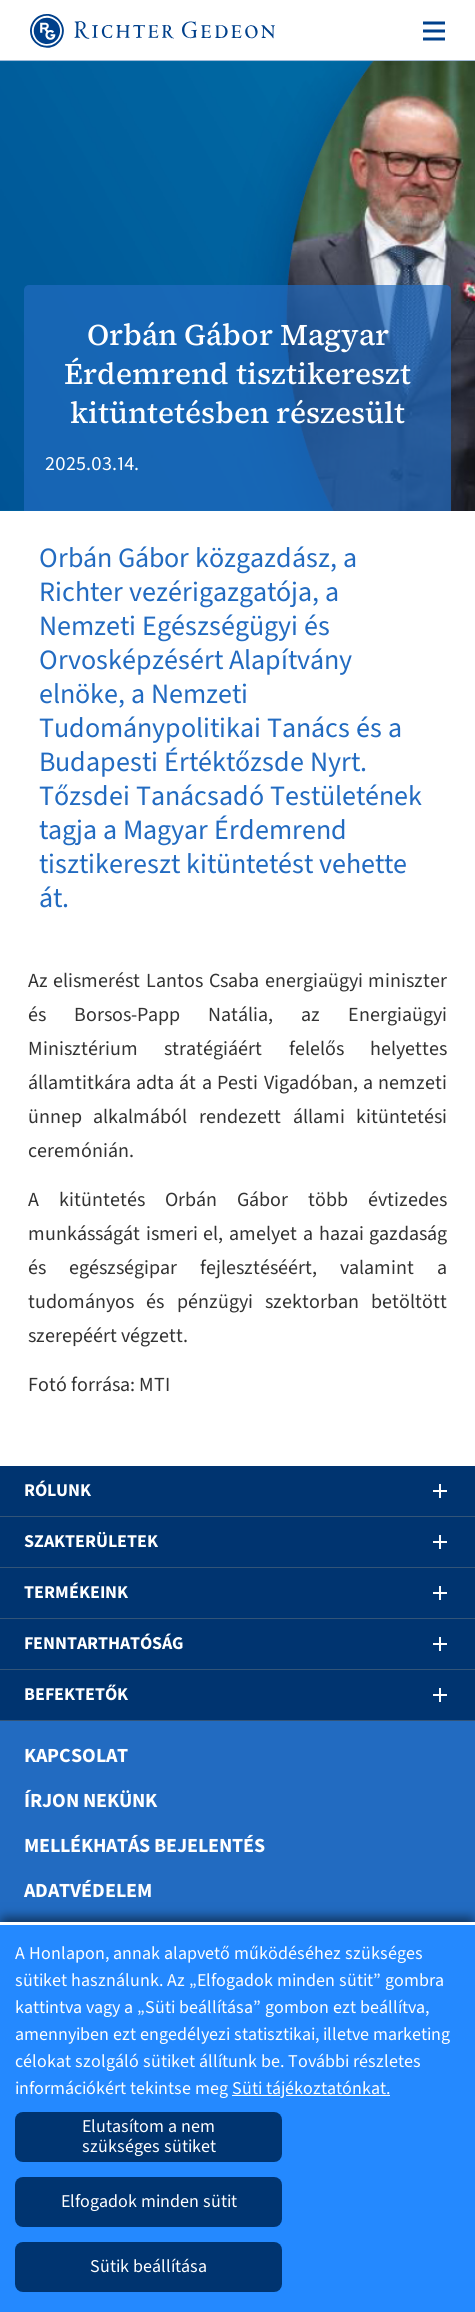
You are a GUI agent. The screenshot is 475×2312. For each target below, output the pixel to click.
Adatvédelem (88, 1891)
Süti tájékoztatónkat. (311, 2088)
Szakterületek (91, 1541)
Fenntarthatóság (103, 1643)
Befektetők (76, 1694)
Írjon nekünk (90, 1801)
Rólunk (57, 1490)
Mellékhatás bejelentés (144, 1846)
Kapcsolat (76, 1756)
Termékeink (76, 1592)
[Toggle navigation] (430, 31)
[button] (426, 1491)
